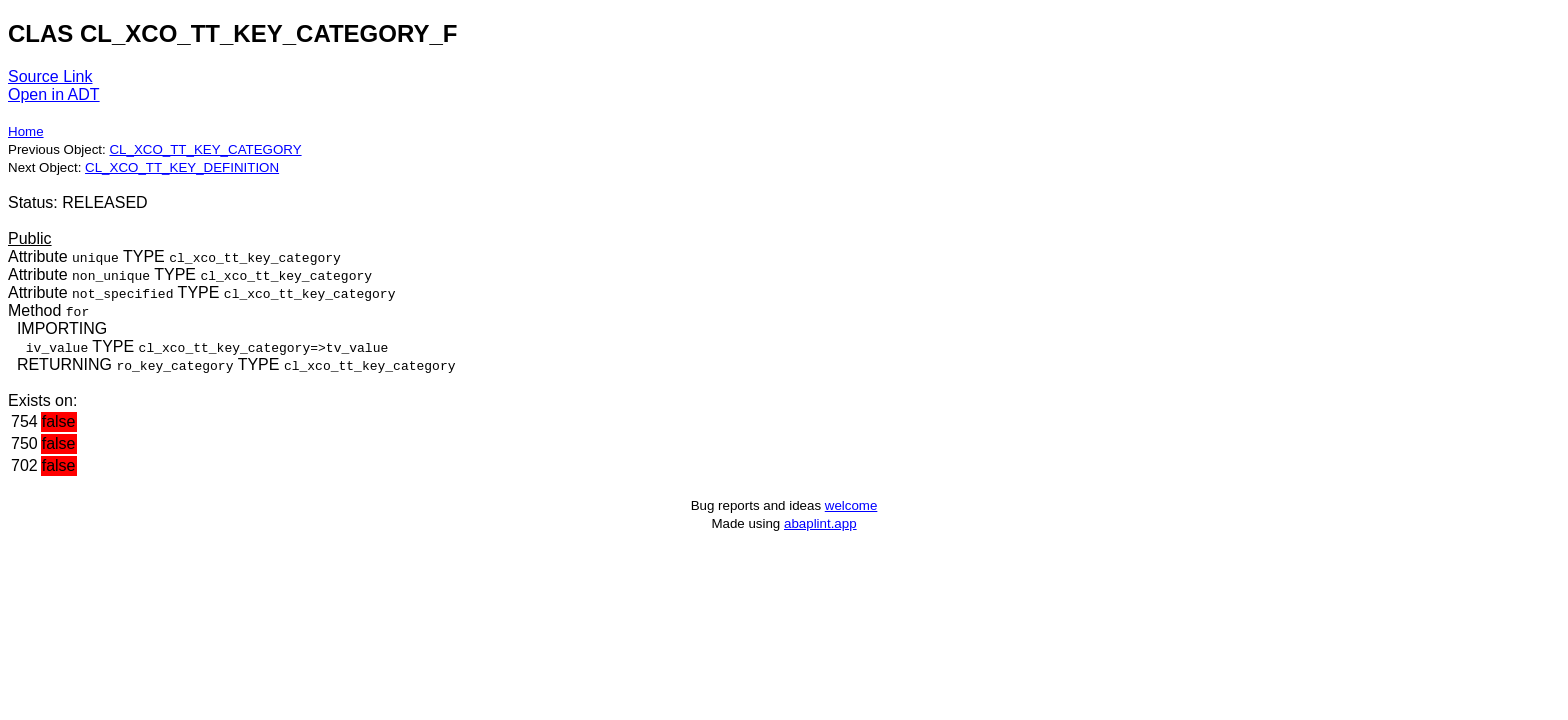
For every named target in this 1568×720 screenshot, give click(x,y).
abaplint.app (820, 523)
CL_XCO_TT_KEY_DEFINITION (182, 167)
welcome (851, 505)
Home (26, 131)
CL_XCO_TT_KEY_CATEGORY (205, 149)
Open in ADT (54, 94)
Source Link (50, 76)
